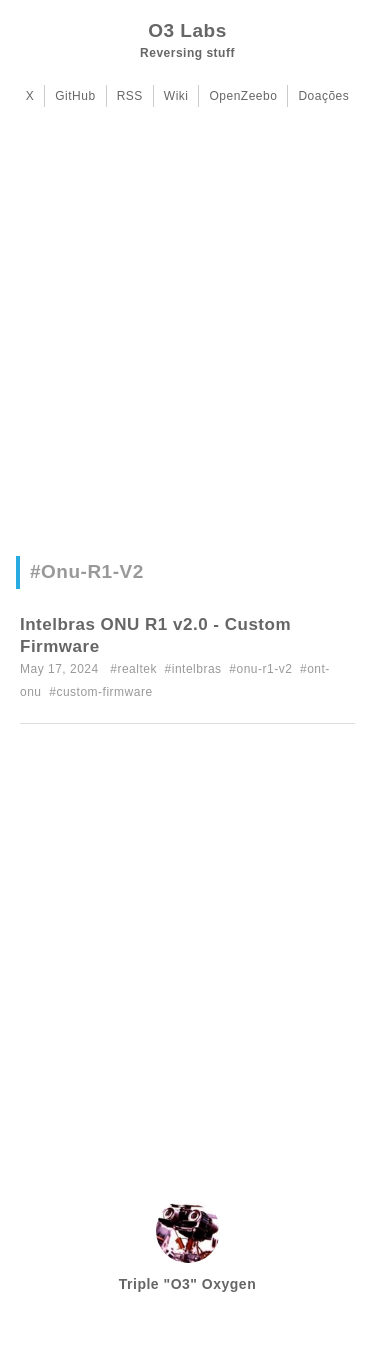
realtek (137, 669)
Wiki (176, 96)
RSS (130, 96)
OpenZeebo (243, 96)
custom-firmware (104, 692)
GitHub (75, 96)
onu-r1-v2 (264, 669)
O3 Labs (187, 30)
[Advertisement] (187, 338)
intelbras (197, 669)
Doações (323, 96)
